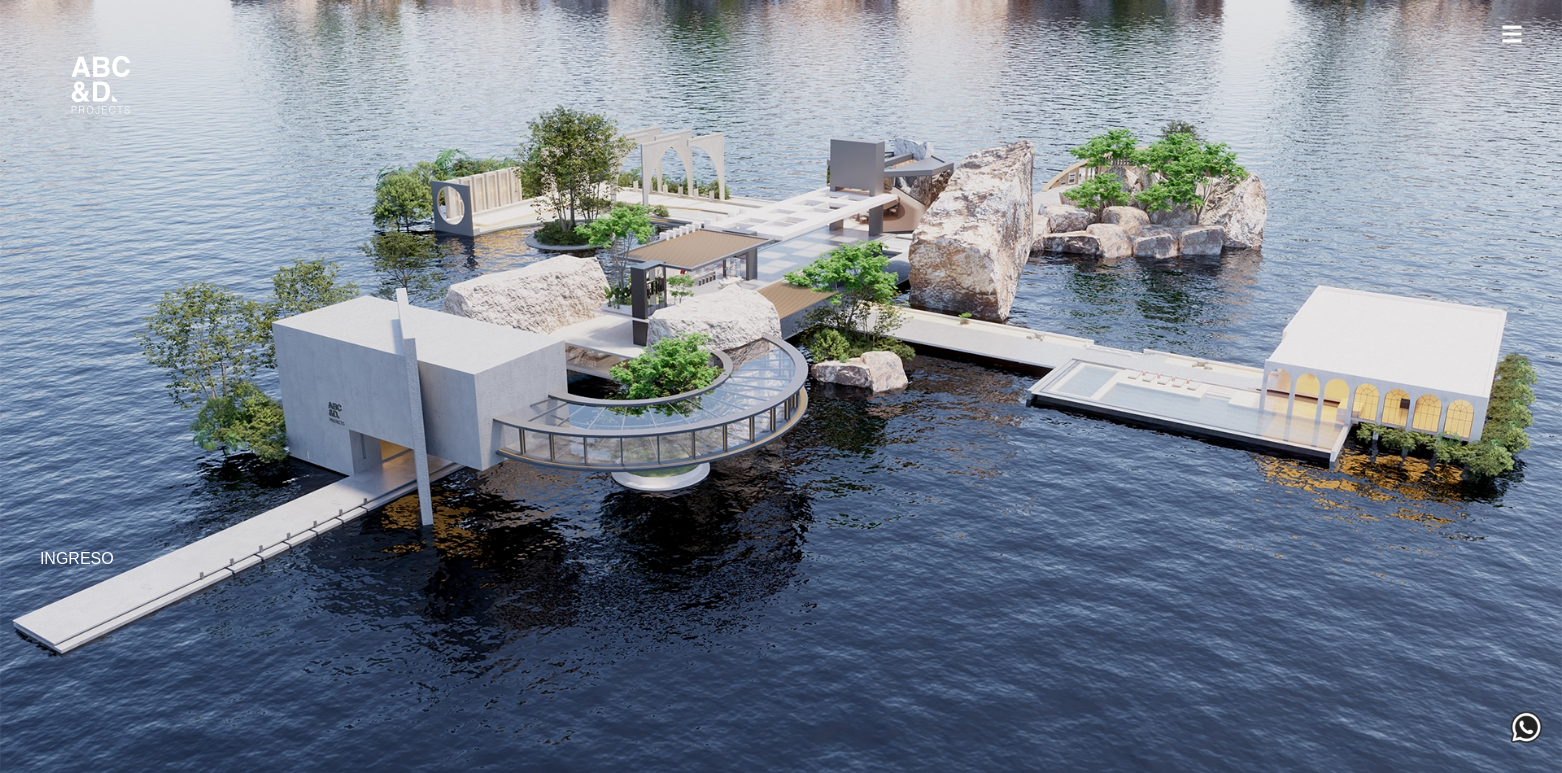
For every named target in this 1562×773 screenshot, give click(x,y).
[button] (1511, 36)
